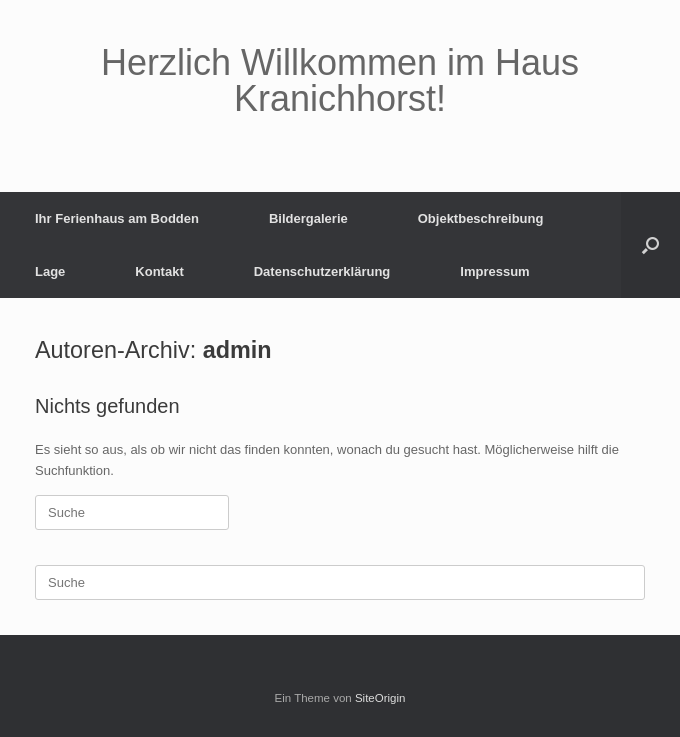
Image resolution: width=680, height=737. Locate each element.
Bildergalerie (308, 218)
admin (237, 350)
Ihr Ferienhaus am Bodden (117, 218)
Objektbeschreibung (481, 218)
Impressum (494, 271)
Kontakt (159, 271)
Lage (50, 271)
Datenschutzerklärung (322, 271)
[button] (650, 245)
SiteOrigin (380, 698)
